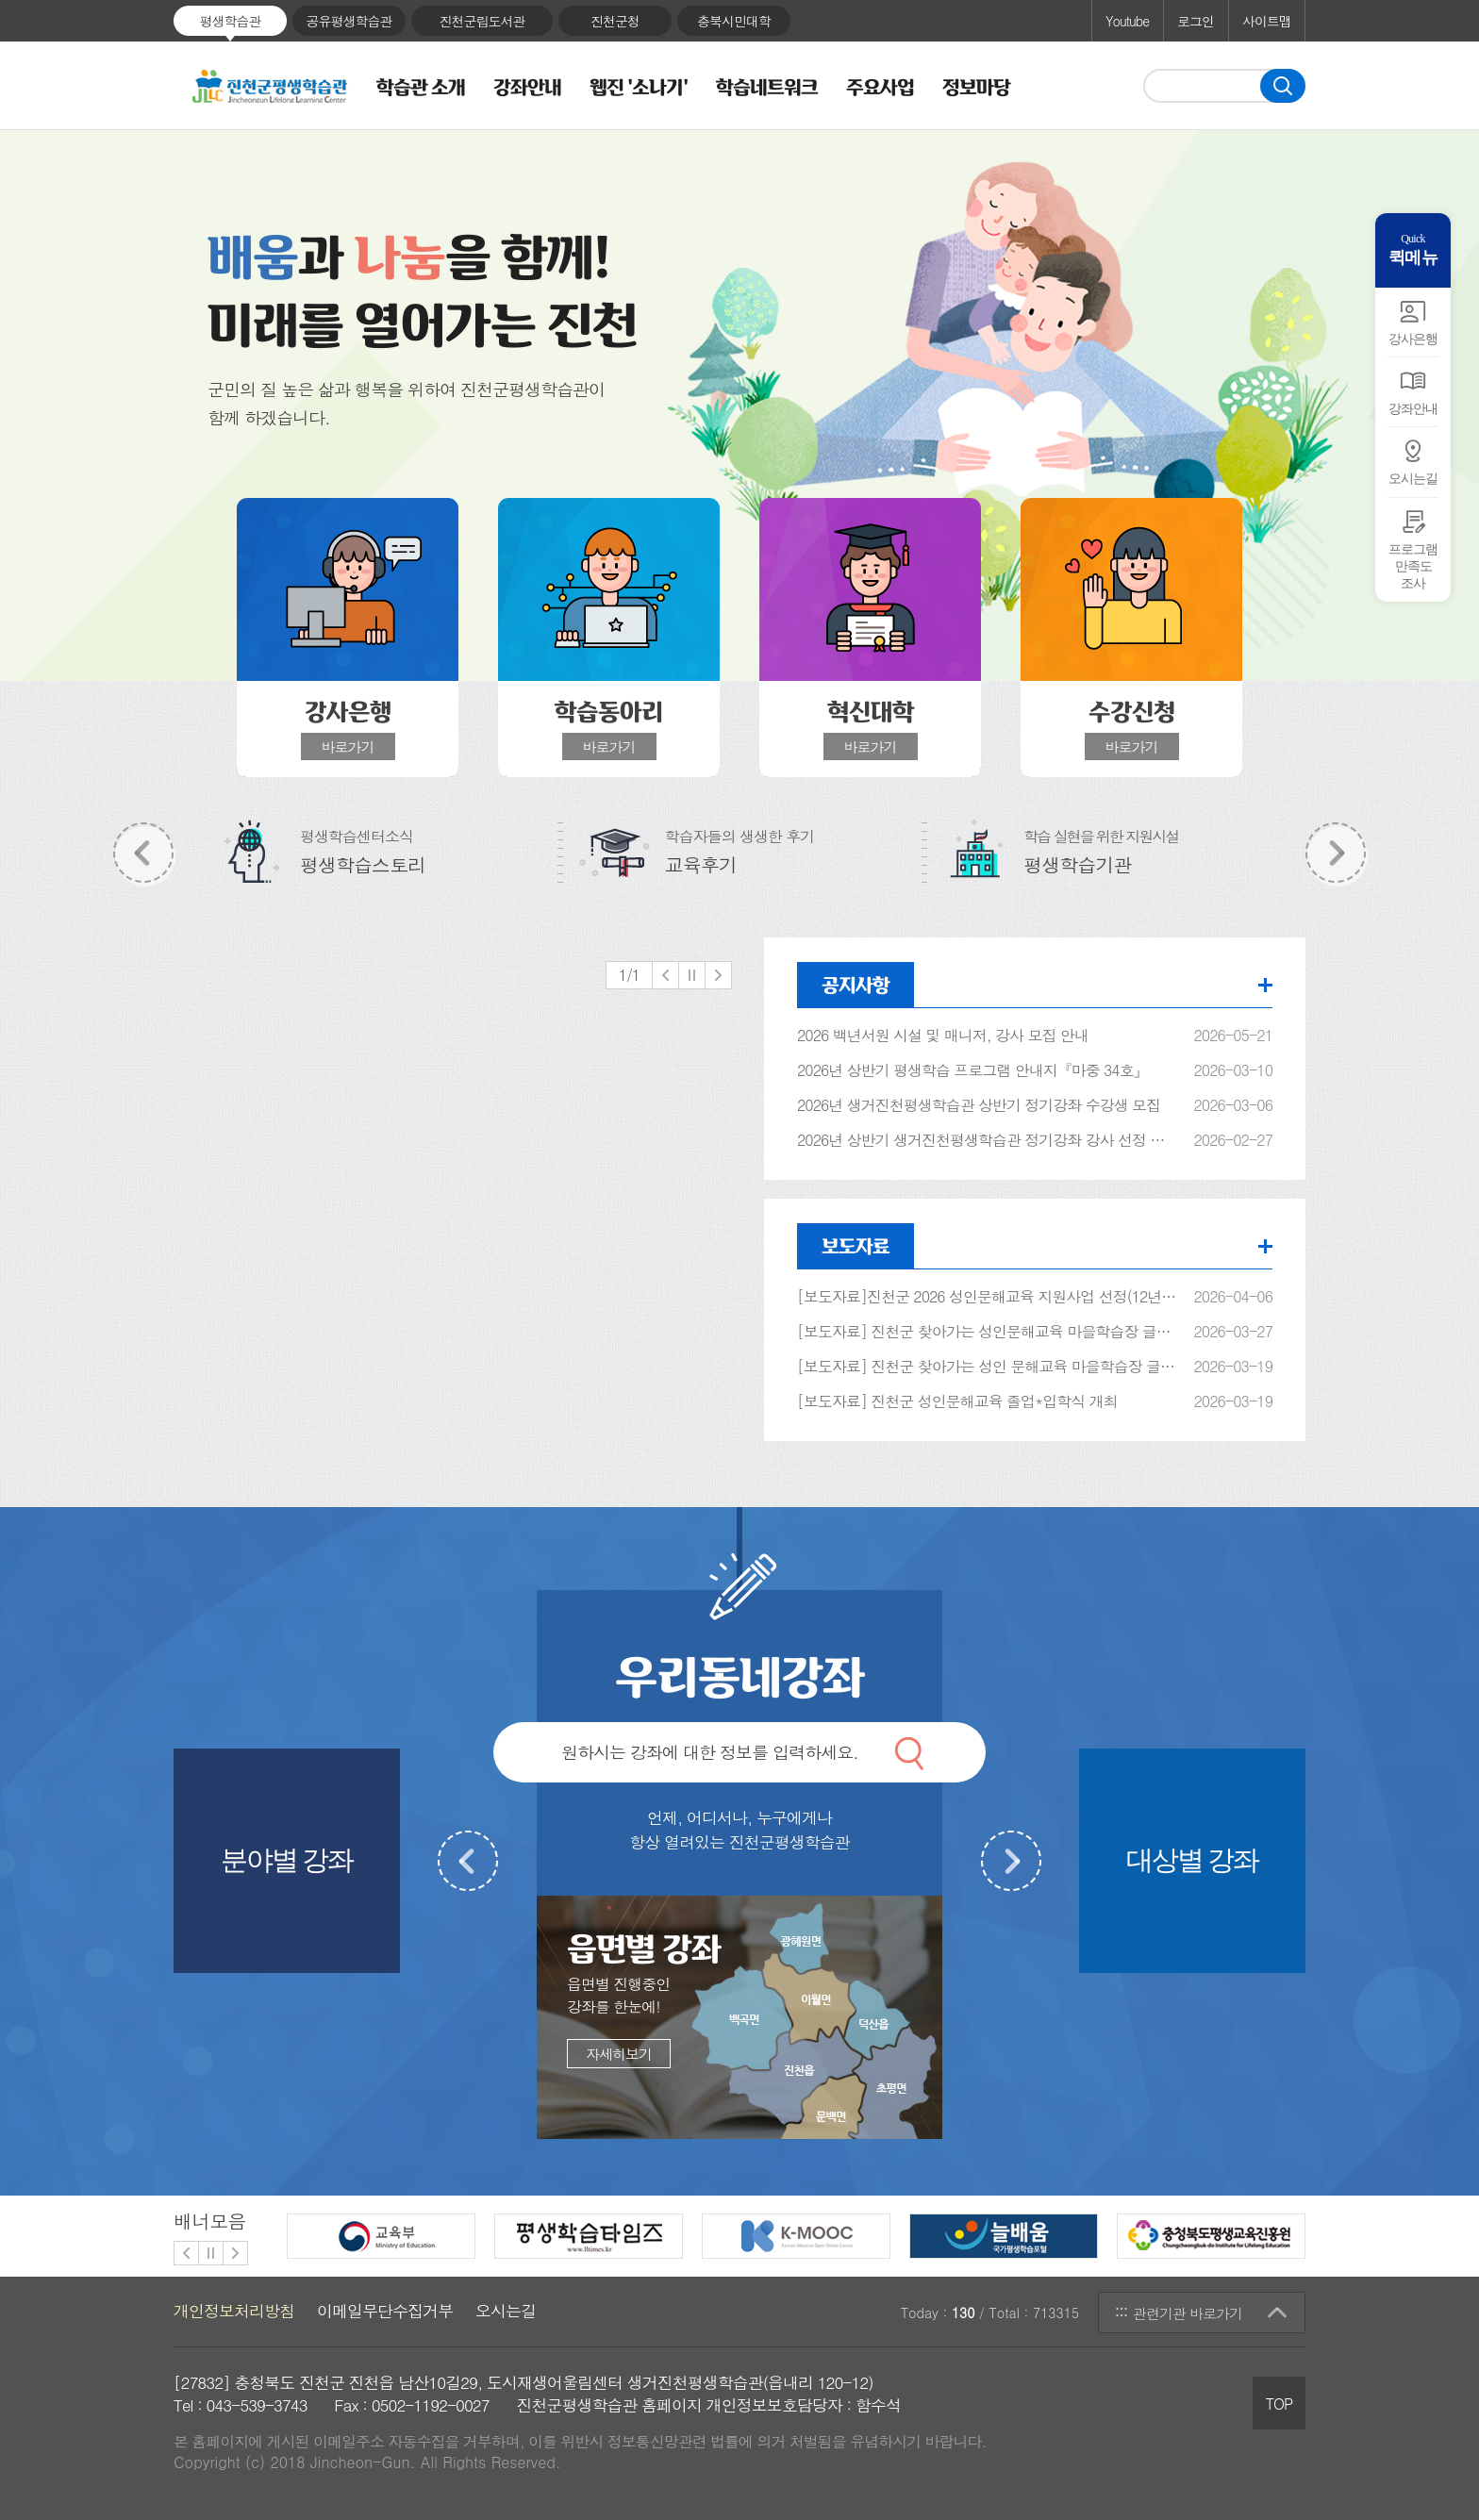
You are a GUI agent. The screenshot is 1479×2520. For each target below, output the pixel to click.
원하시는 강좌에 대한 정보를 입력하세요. (709, 1752)
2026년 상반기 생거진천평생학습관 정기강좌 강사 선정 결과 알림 (987, 1140)
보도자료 (855, 1246)
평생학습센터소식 (362, 850)
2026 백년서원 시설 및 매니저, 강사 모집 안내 (942, 1035)
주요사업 (880, 87)
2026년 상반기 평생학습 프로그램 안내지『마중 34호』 (972, 1070)
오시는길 (1412, 479)
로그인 (1195, 20)
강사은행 (1412, 339)
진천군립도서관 (482, 20)
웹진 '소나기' (639, 87)
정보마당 (976, 87)
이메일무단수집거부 (385, 2310)
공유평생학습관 (349, 20)
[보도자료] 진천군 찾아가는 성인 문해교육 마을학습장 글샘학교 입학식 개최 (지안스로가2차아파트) (987, 1366)
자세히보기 (619, 2054)
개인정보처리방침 (234, 2310)
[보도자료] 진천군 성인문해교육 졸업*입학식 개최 (957, 1401)
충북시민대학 (734, 20)
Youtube (1127, 20)
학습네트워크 (767, 87)
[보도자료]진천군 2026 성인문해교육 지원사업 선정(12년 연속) (987, 1296)
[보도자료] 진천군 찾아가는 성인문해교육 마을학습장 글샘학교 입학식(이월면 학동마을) (987, 1331)
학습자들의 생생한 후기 (740, 850)
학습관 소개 (420, 87)
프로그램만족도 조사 (1412, 566)
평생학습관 (230, 20)
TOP (1279, 2403)
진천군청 (615, 20)
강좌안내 (527, 87)
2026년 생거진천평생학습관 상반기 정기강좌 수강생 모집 (978, 1105)
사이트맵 (1266, 20)
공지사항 (855, 984)
